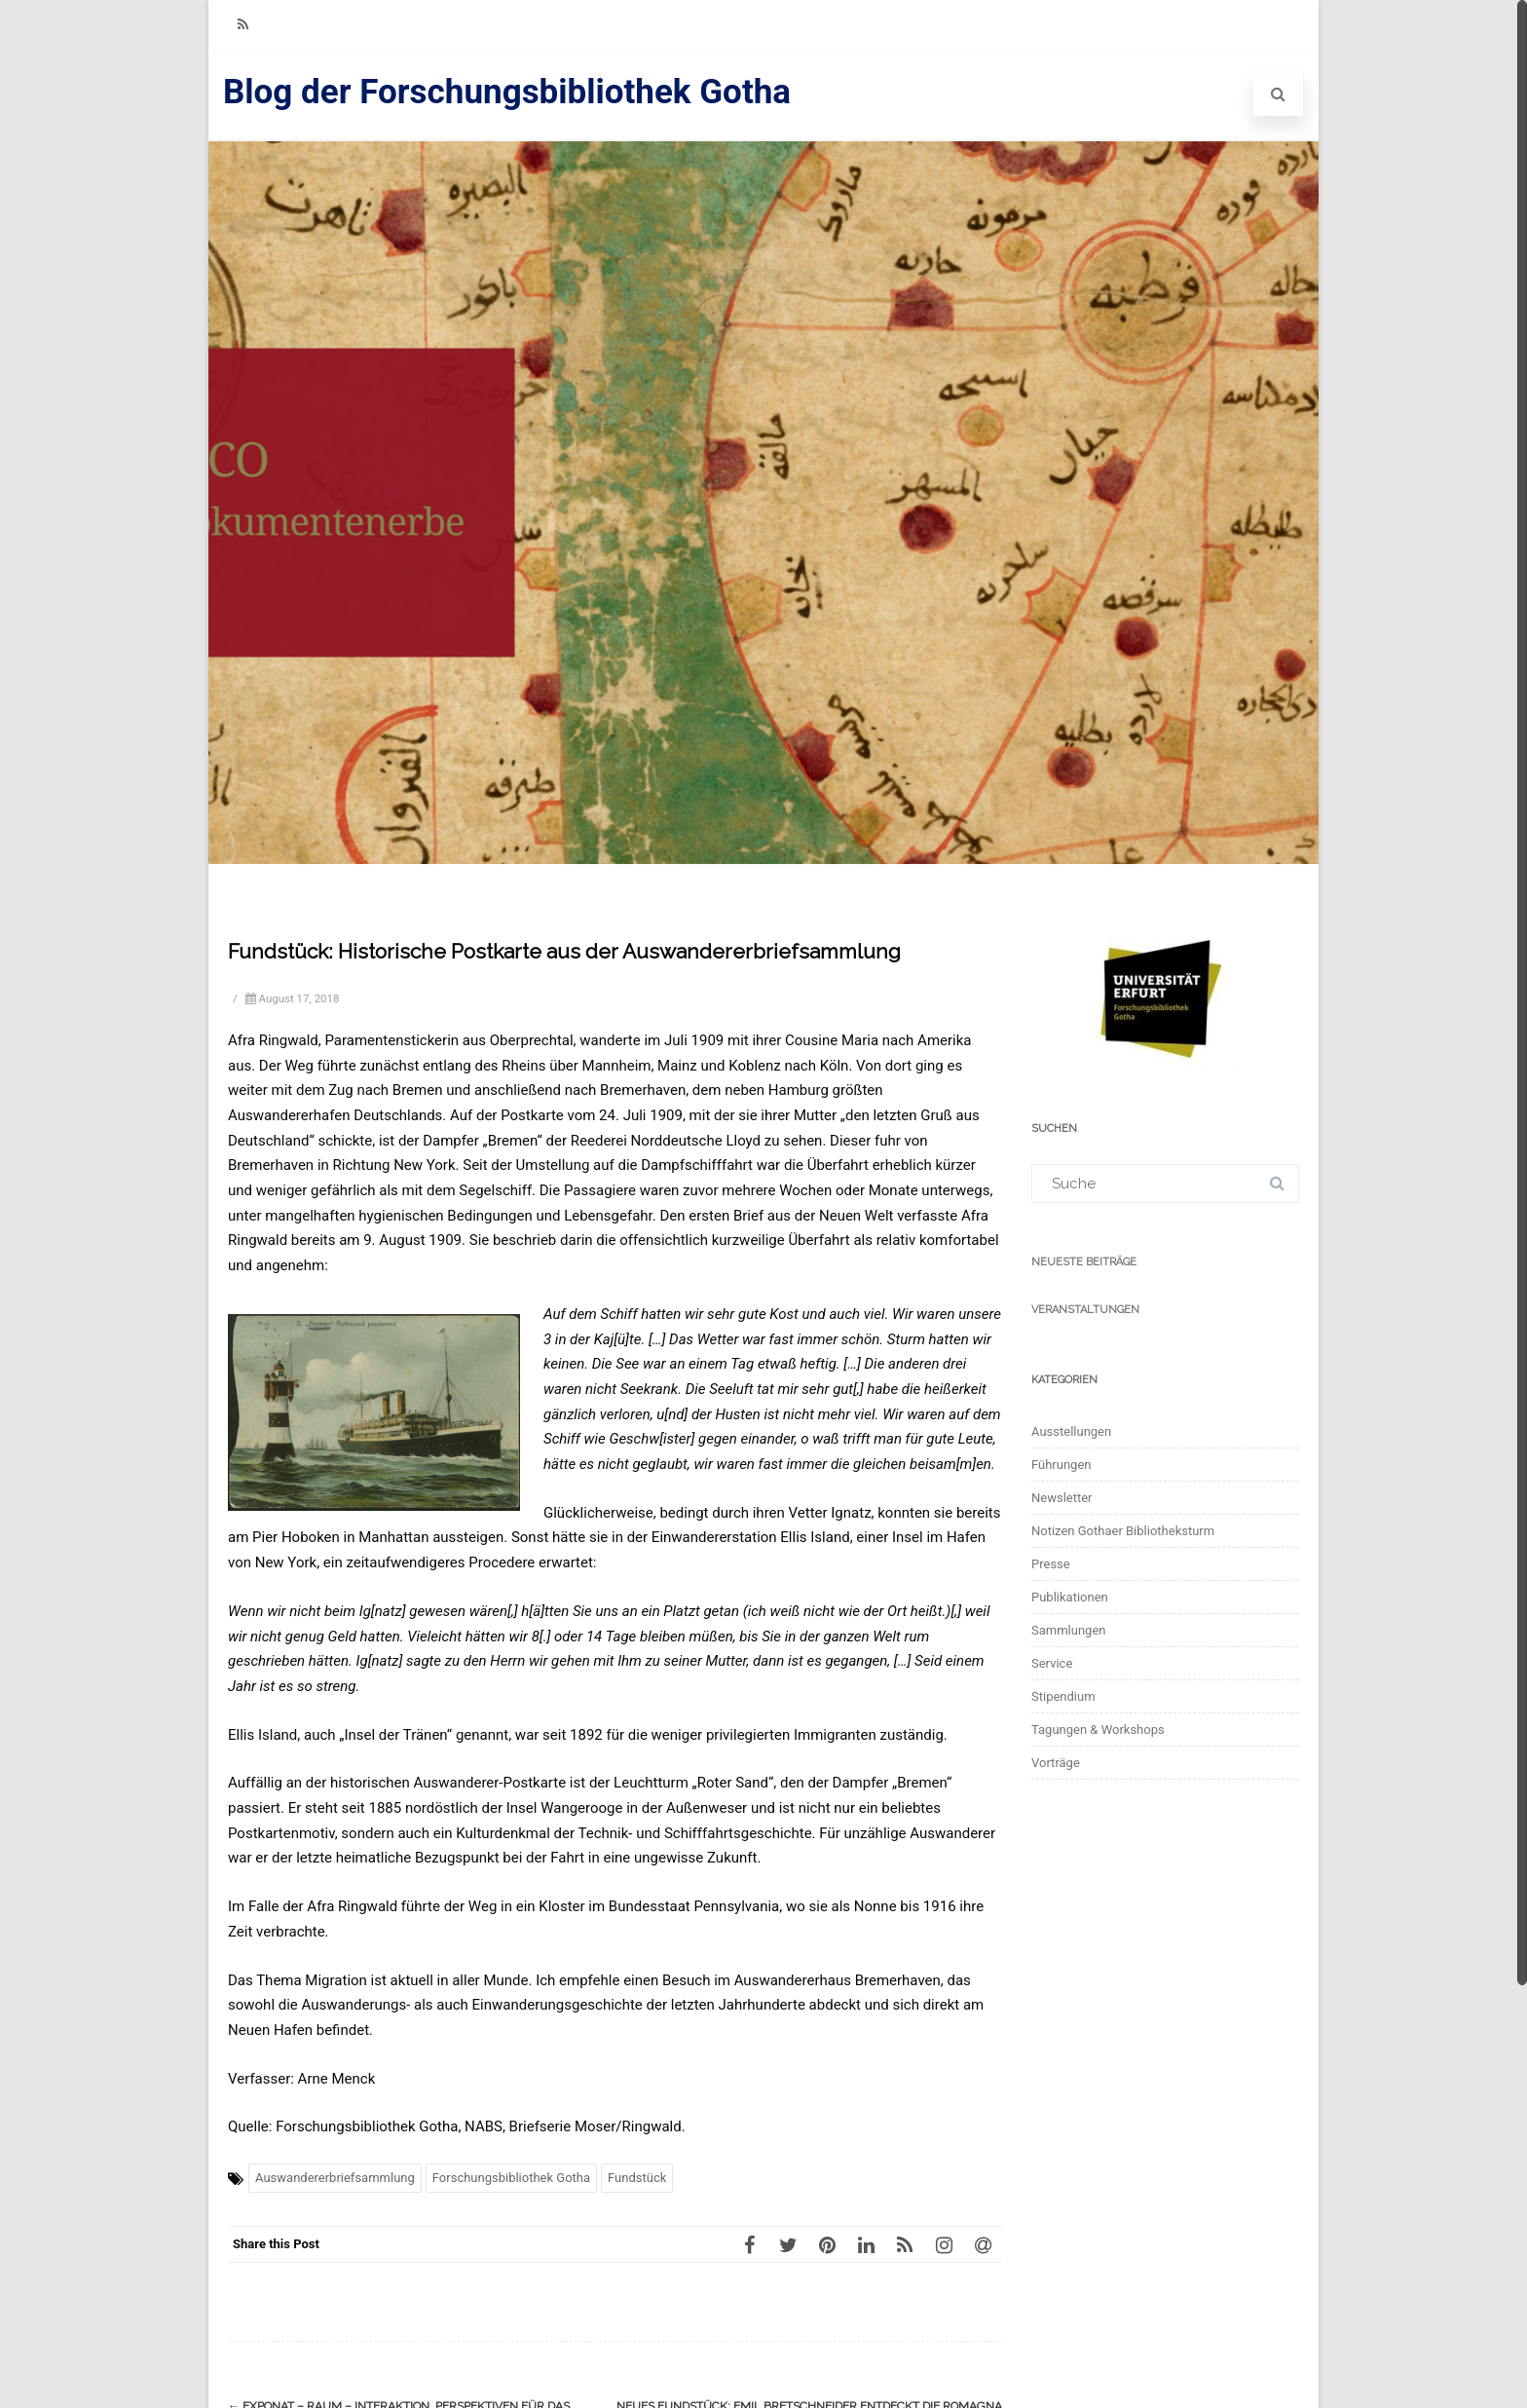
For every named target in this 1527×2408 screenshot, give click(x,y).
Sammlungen (1068, 1630)
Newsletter (1062, 1497)
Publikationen (1069, 1597)
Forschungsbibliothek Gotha (511, 2177)
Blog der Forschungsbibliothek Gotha (507, 92)
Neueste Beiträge (1083, 1262)
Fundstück (637, 2177)
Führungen (1061, 1464)
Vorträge (1055, 1762)
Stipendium (1063, 1696)
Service (1051, 1663)
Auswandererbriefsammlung (335, 2177)
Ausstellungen (1071, 1431)
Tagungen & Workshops (1098, 1729)
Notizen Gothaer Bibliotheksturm (1122, 1531)
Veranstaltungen (1085, 1309)
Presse (1050, 1564)
